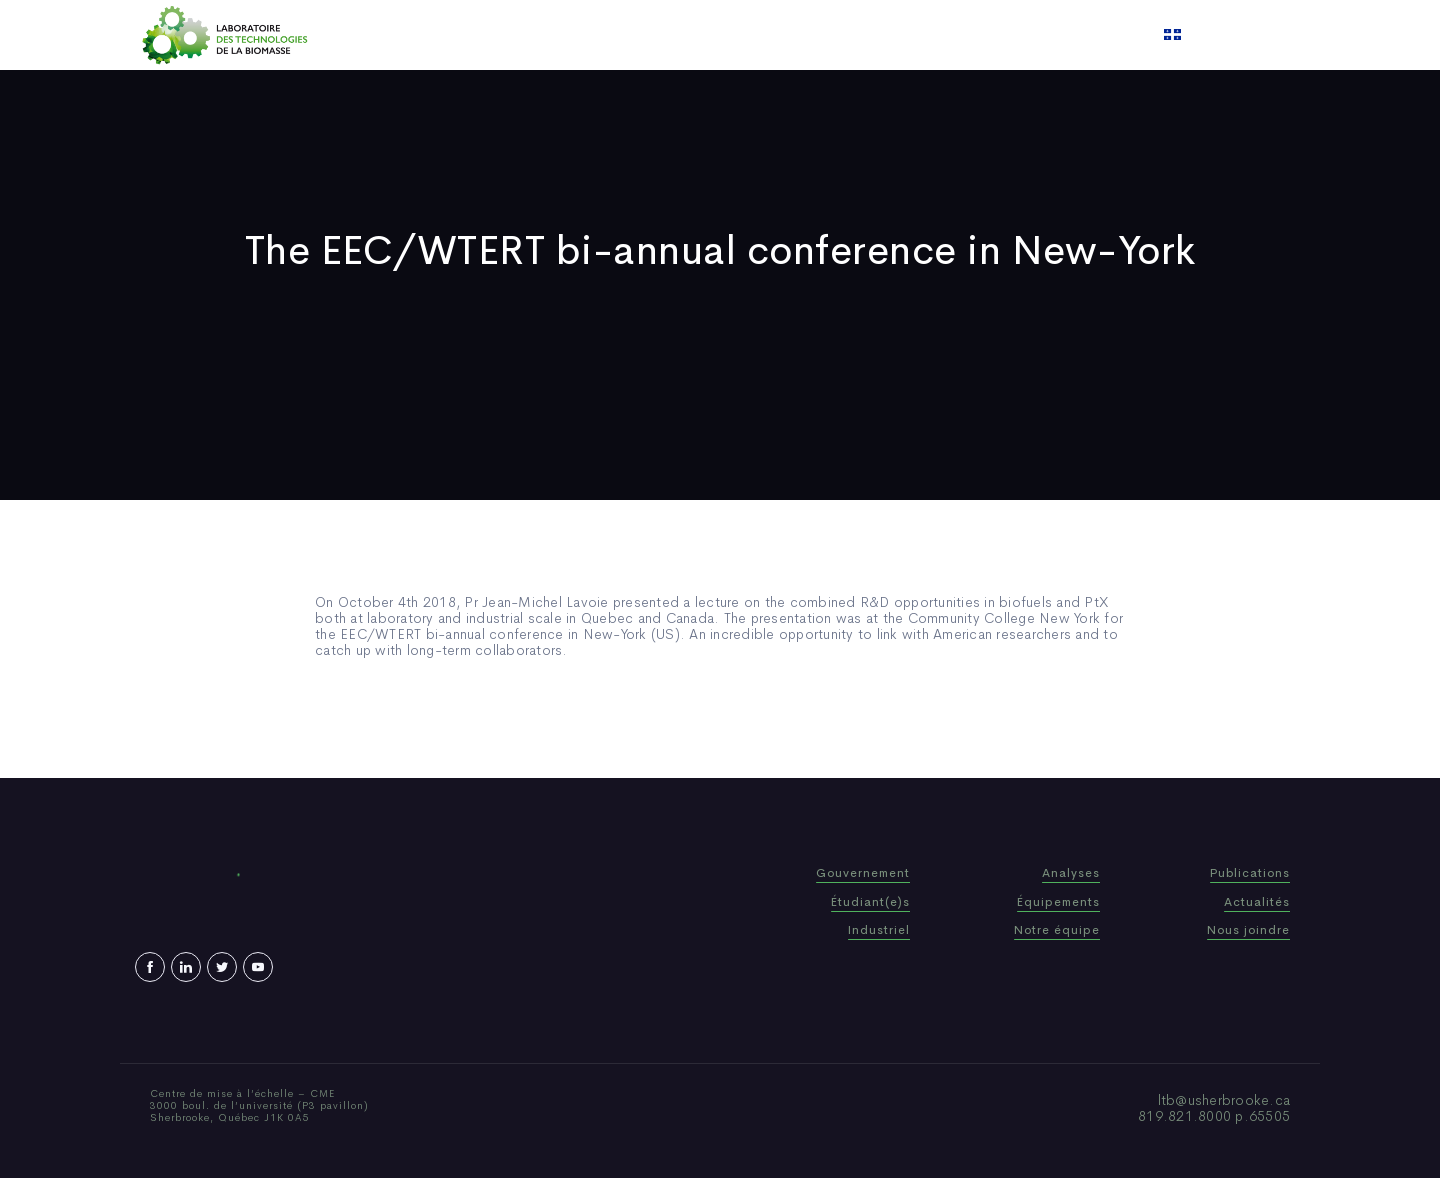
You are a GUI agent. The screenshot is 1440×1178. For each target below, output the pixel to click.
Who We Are (584, 35)
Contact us (924, 35)
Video (841, 35)
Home (497, 35)
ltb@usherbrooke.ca (1224, 1100)
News (779, 35)
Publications (694, 35)
